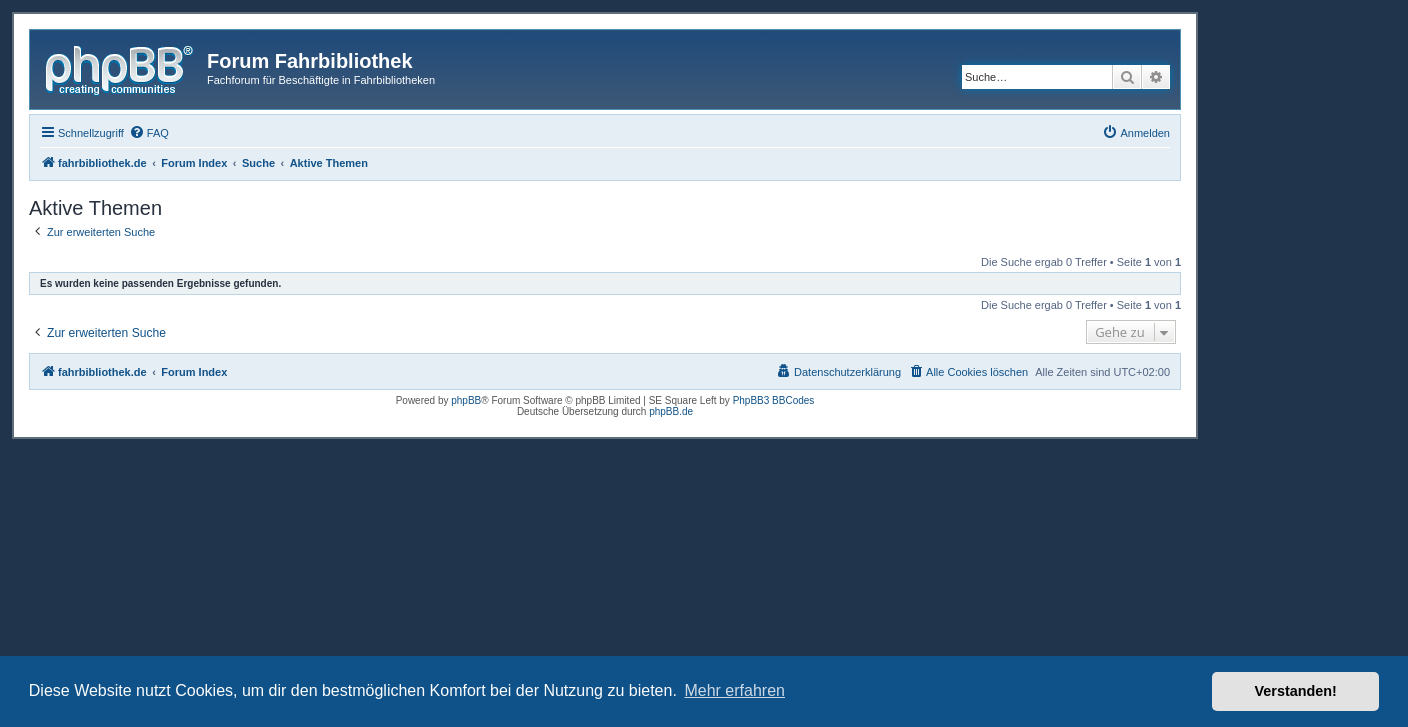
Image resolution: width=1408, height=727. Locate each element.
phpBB (466, 400)
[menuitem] (149, 133)
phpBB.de (671, 411)
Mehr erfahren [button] (734, 690)
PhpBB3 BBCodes (774, 400)
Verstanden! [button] (1296, 691)
